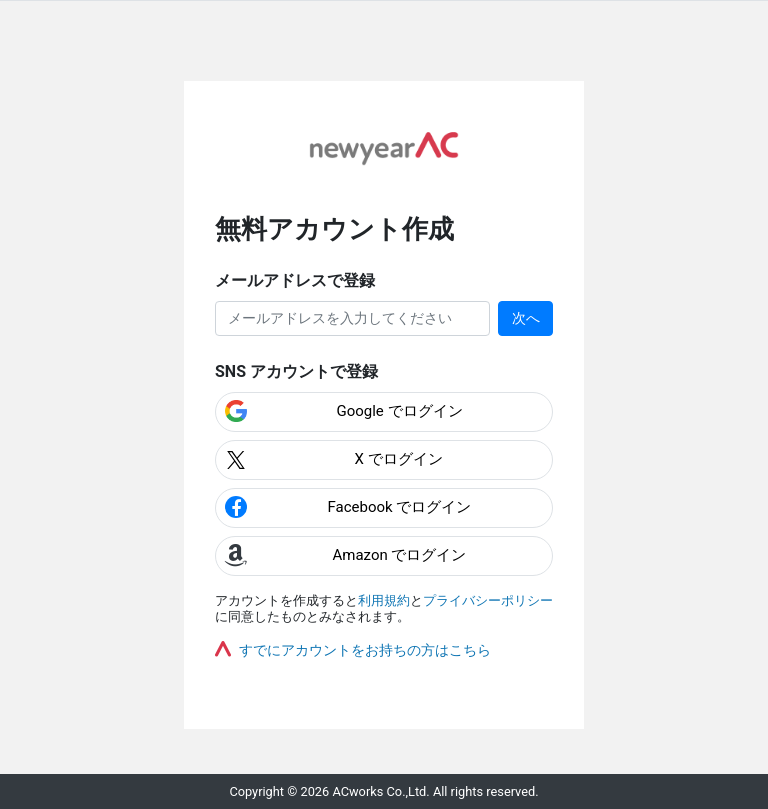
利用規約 (384, 600)
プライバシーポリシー (488, 600)
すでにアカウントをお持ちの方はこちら (365, 650)
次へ (526, 318)
